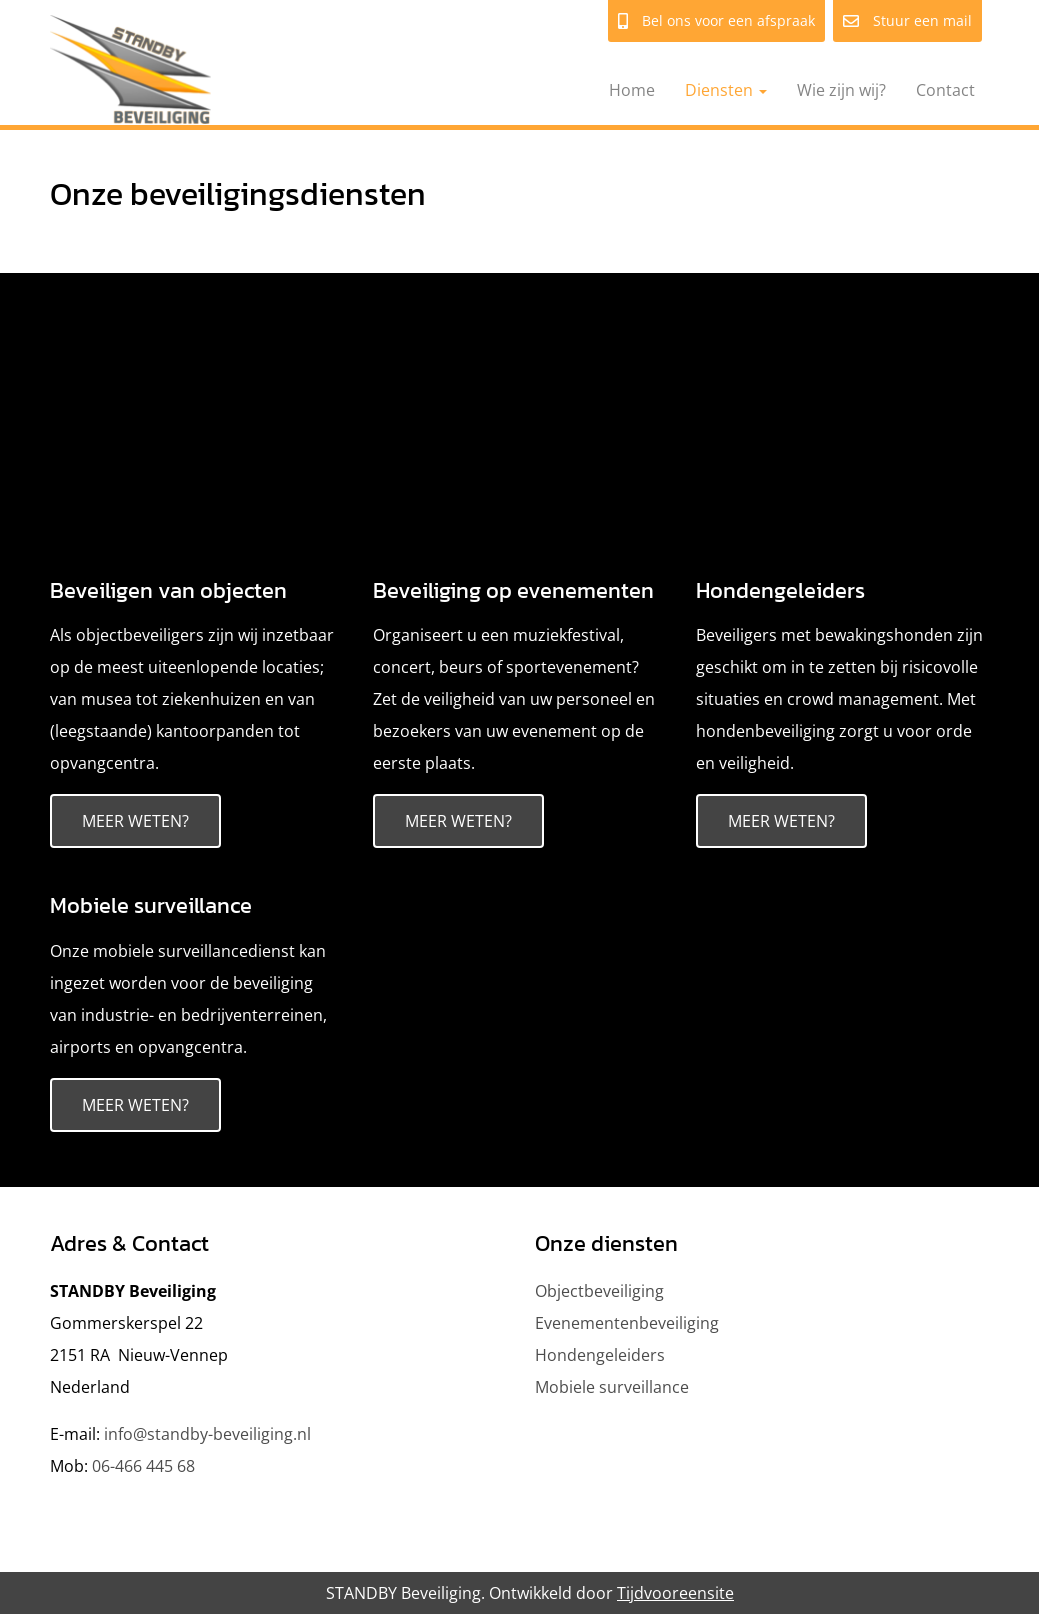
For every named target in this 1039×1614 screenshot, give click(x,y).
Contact (945, 90)
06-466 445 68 (143, 1466)
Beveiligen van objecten (168, 590)
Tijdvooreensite (675, 1593)
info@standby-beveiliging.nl (207, 1434)
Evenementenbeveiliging (627, 1323)
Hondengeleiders (780, 590)
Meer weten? (135, 821)
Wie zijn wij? (841, 90)
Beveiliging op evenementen (513, 590)
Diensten (726, 90)
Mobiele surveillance (151, 905)
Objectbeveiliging (599, 1291)
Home (632, 90)
